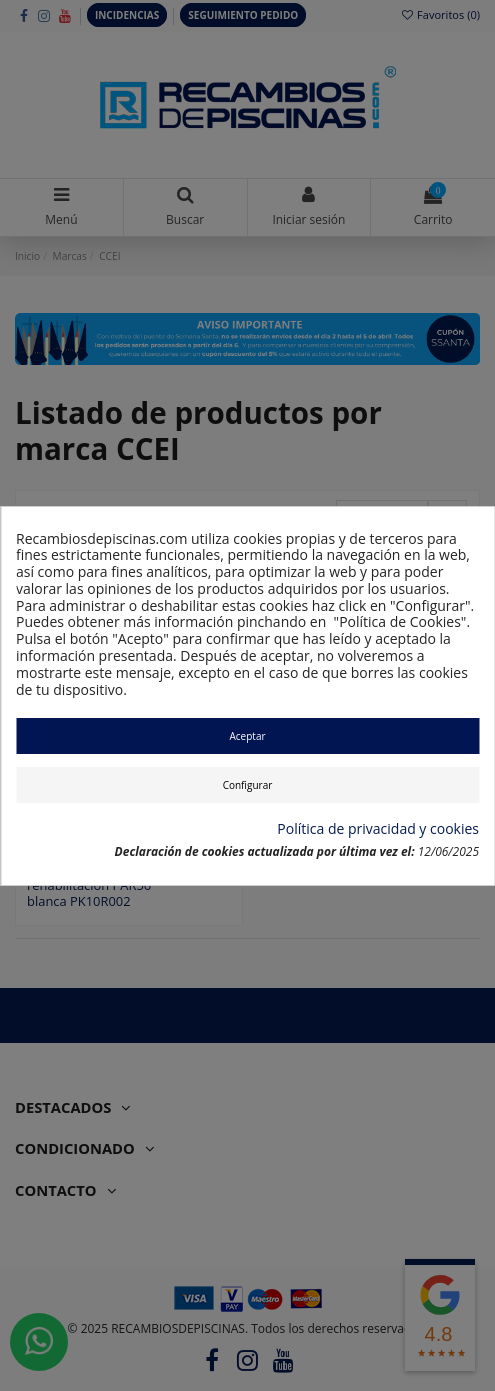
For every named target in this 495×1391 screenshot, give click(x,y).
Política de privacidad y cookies (378, 829)
